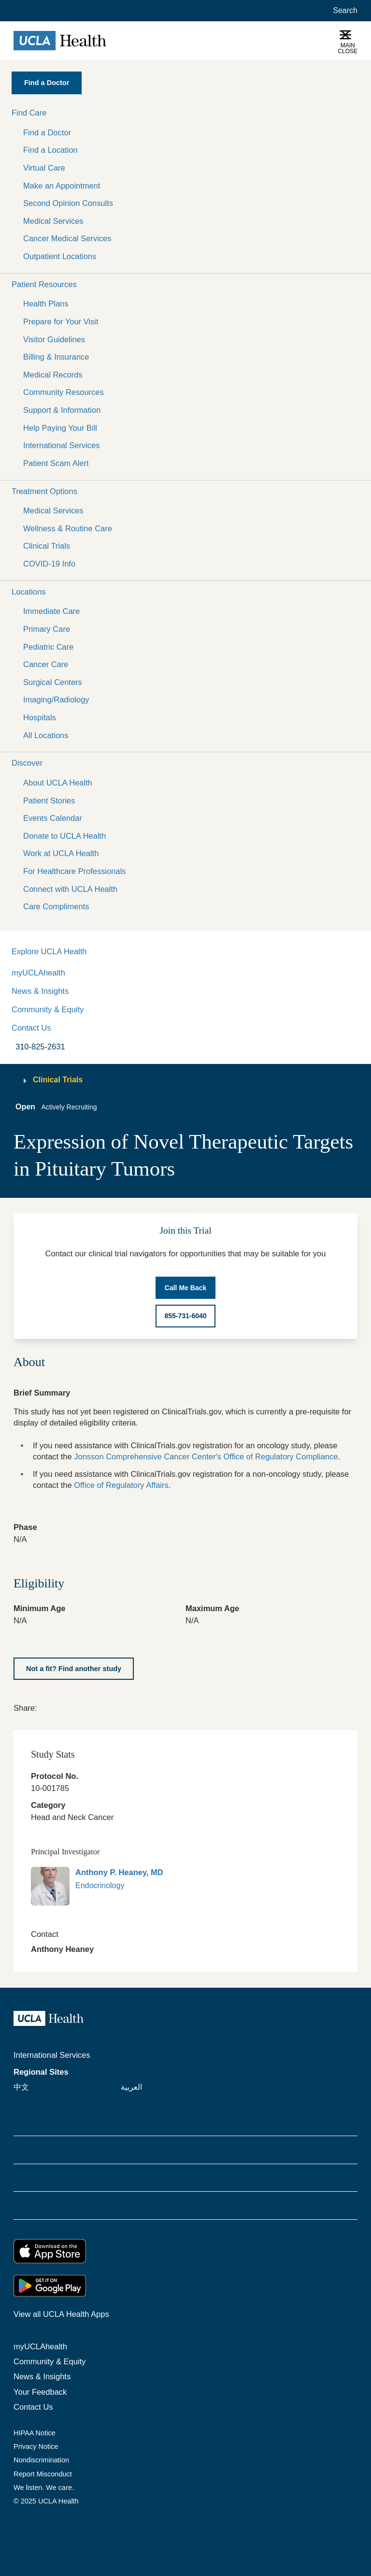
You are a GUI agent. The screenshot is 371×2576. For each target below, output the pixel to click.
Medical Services (53, 221)
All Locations (45, 735)
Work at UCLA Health (61, 853)
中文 (21, 2086)
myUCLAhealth (38, 972)
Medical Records (53, 374)
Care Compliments (56, 906)
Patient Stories (49, 800)
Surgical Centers (52, 682)
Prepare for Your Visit (60, 321)
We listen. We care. (44, 2487)
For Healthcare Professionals (74, 871)
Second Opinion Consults (68, 203)
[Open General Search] (343, 10)
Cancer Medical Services (67, 238)
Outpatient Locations (59, 256)
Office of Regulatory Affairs (121, 1485)
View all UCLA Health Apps (61, 2314)
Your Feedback (40, 2391)
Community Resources (63, 392)
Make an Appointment (61, 185)
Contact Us (31, 1027)
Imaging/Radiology (56, 699)
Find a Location (50, 150)
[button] (185, 113)
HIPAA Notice (35, 2433)
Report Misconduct (43, 2474)
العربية (131, 2086)
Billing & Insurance (56, 356)
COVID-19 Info (49, 563)
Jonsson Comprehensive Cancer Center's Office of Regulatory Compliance (206, 1456)
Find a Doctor (47, 132)
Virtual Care (44, 167)
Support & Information (61, 410)
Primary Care (46, 629)
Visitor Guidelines (54, 339)
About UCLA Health (57, 782)
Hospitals (39, 717)
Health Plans (45, 303)
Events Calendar (52, 818)
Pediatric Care (48, 646)
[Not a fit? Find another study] (74, 1669)
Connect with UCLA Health (70, 889)
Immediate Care (51, 611)
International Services (61, 445)
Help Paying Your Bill (60, 427)
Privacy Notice (36, 2446)
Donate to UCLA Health (64, 835)
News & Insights (40, 991)
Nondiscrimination (41, 2460)
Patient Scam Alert (56, 463)
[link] (43, 1706)
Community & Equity (48, 1009)
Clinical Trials (46, 545)
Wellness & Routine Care (67, 528)
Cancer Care (45, 664)
